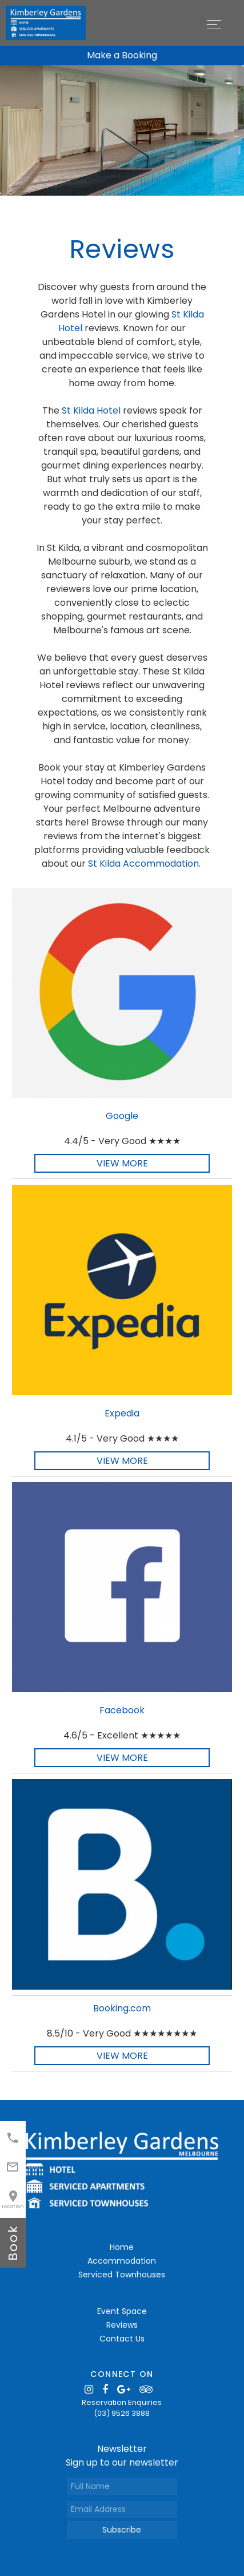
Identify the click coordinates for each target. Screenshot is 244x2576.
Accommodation (121, 2261)
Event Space (122, 2311)
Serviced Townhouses (121, 2274)
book (13, 2243)
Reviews (122, 2325)
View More (122, 1163)
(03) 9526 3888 (122, 2413)
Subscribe (121, 2529)
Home (122, 2247)
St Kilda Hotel (91, 410)
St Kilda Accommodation (143, 863)
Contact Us (122, 2338)
